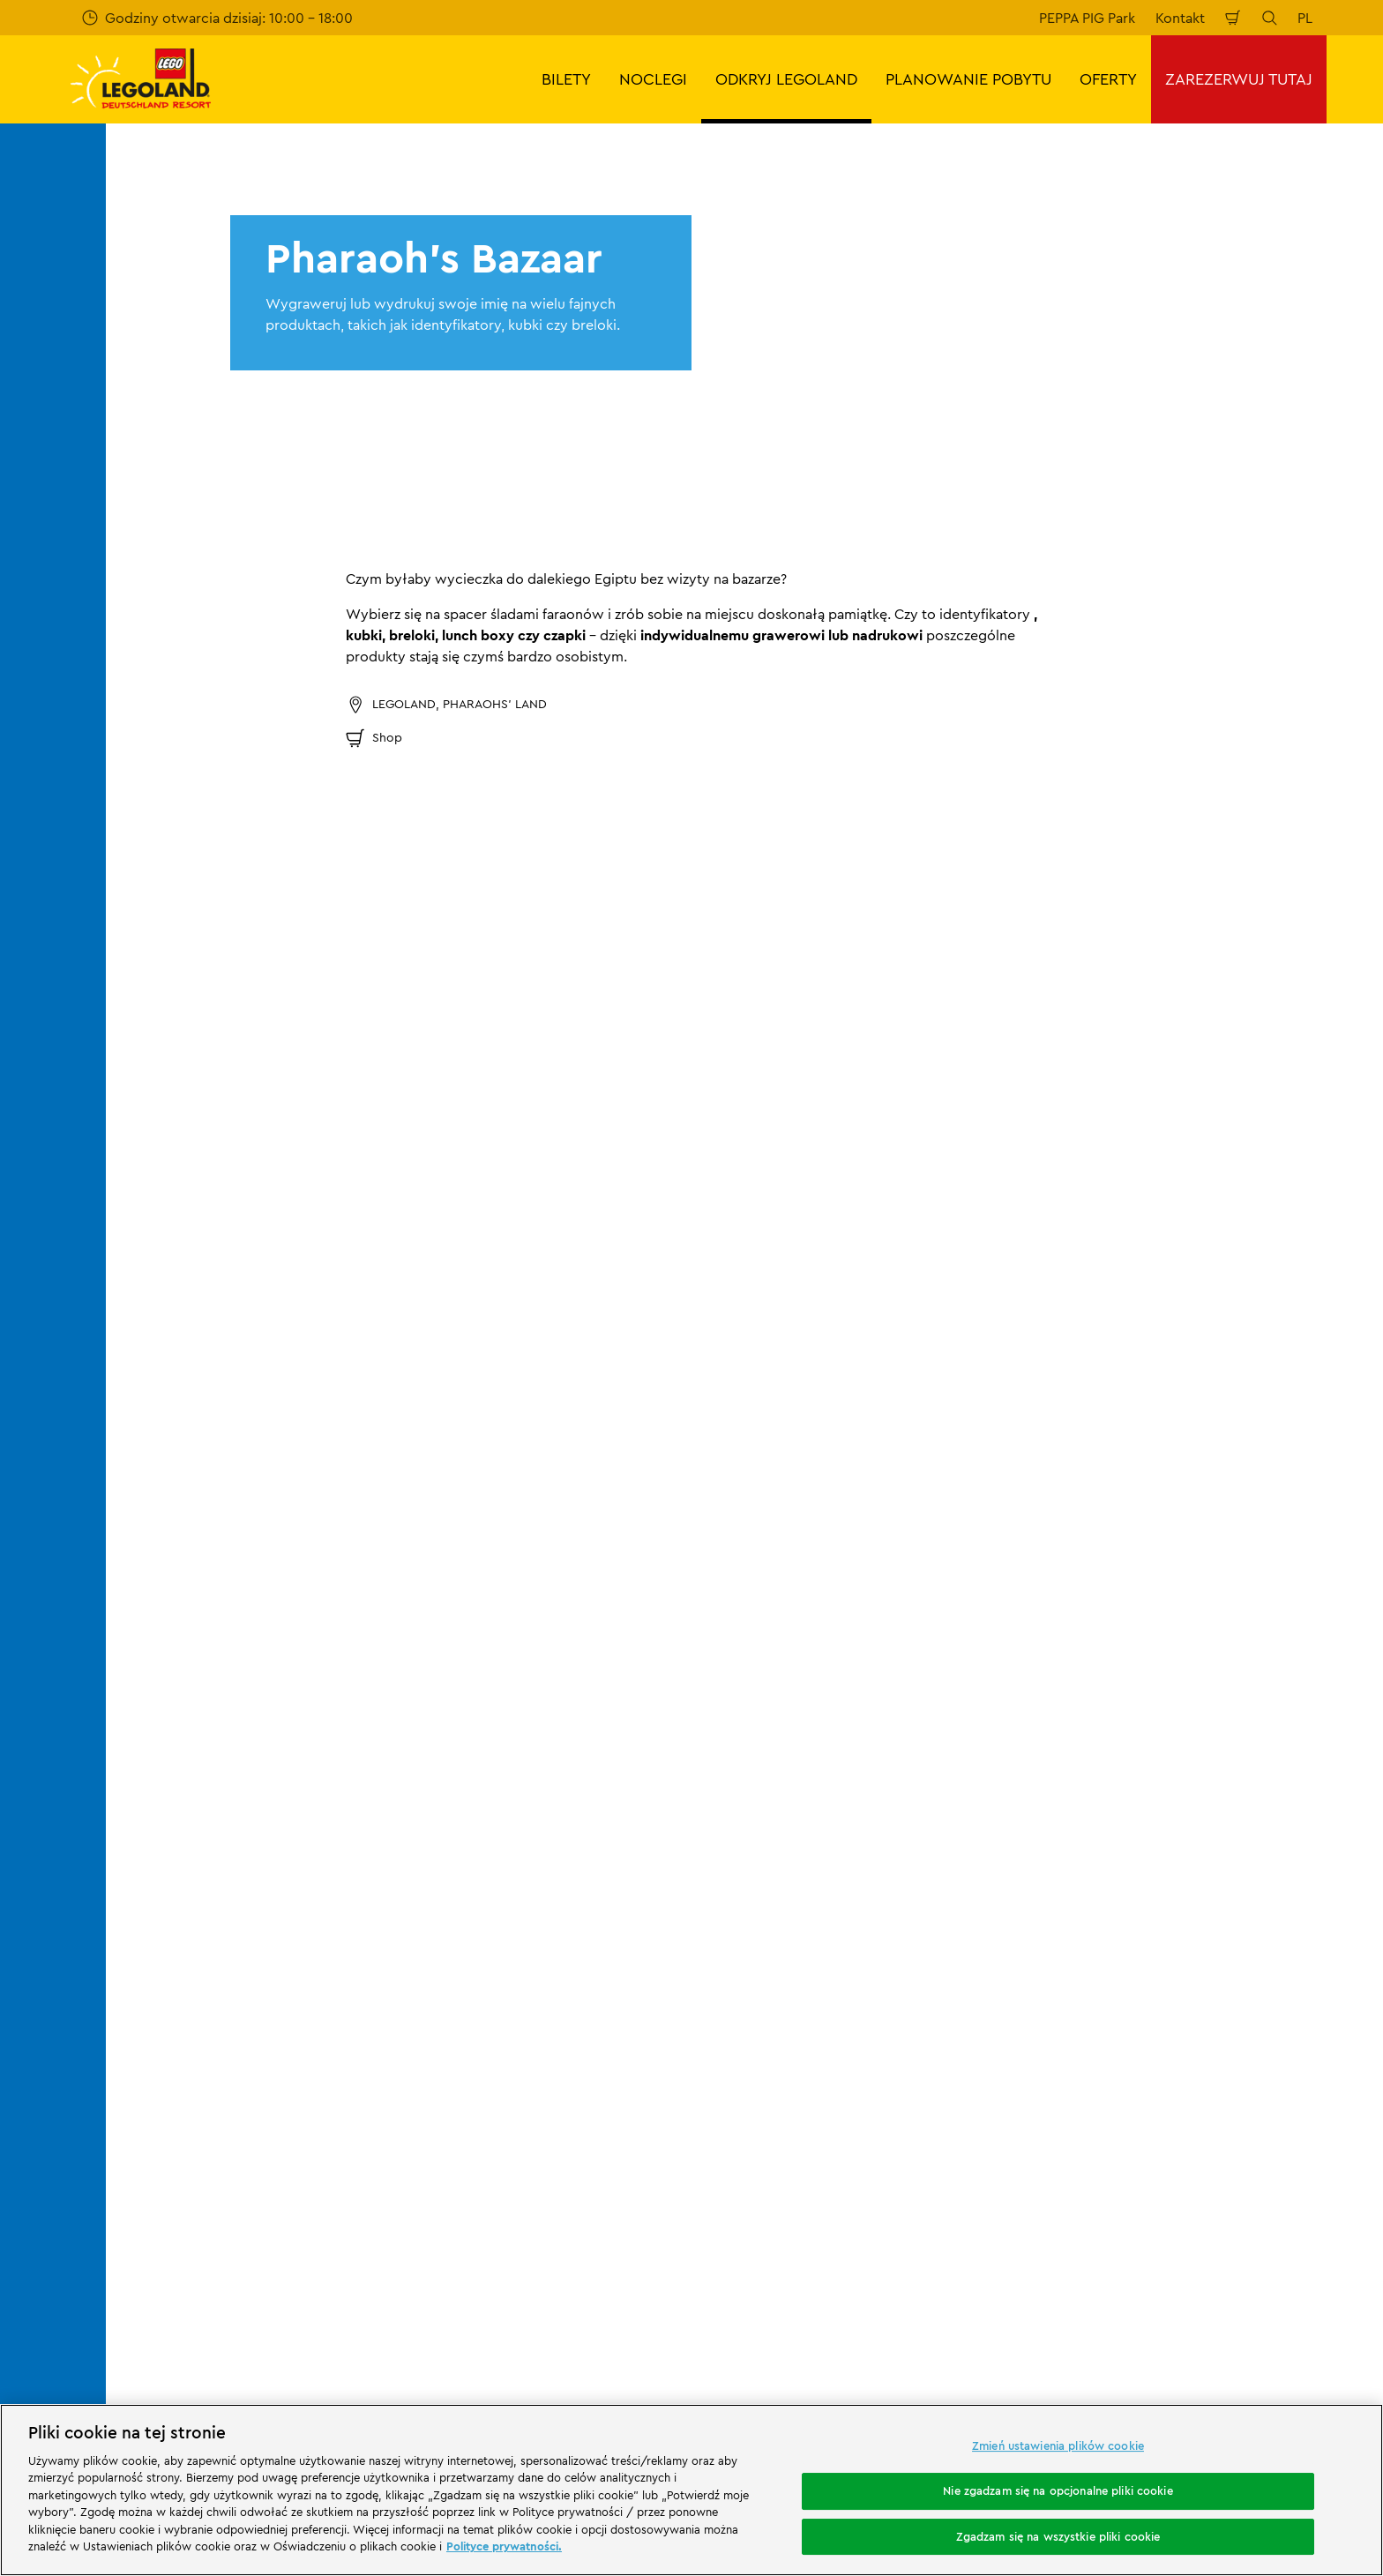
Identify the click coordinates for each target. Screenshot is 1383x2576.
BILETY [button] (566, 79)
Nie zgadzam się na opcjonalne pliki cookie (1057, 2490)
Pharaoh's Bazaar (585, 1757)
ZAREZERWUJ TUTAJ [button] (1238, 79)
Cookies (785, 2066)
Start (189, 1757)
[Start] (304, 2209)
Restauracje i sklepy (403, 1757)
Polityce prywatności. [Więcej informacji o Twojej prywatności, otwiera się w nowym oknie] (504, 2546)
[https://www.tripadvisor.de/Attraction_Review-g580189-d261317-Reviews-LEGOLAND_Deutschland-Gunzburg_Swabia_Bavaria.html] (1307, 2308)
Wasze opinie (219, 1880)
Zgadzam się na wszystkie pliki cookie (1058, 2536)
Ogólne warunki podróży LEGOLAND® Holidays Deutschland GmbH (882, 1997)
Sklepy (498, 1757)
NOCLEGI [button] (653, 79)
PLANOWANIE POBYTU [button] (968, 79)
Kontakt (1180, 17)
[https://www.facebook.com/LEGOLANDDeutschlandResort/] (1174, 2308)
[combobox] (658, 1615)
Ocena (197, 1910)
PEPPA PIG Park (1087, 17)
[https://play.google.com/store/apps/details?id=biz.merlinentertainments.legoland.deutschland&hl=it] (1184, 2182)
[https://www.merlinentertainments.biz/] (182, 2209)
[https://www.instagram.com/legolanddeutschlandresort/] (1219, 2308)
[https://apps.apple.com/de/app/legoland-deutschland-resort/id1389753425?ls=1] (1311, 2182)
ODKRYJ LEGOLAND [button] (786, 79)
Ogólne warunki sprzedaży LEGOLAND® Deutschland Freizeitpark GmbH (886, 1904)
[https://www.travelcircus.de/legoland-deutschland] (407, 2209)
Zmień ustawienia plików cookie (1058, 2446)
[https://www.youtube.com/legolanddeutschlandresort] (1263, 2308)
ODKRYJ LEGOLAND (277, 1757)
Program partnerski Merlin (550, 1849)
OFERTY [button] (1108, 79)
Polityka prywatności (826, 2035)
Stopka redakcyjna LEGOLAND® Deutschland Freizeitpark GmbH (860, 1857)
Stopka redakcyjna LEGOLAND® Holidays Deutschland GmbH (890, 1950)
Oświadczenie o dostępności (852, 2096)
